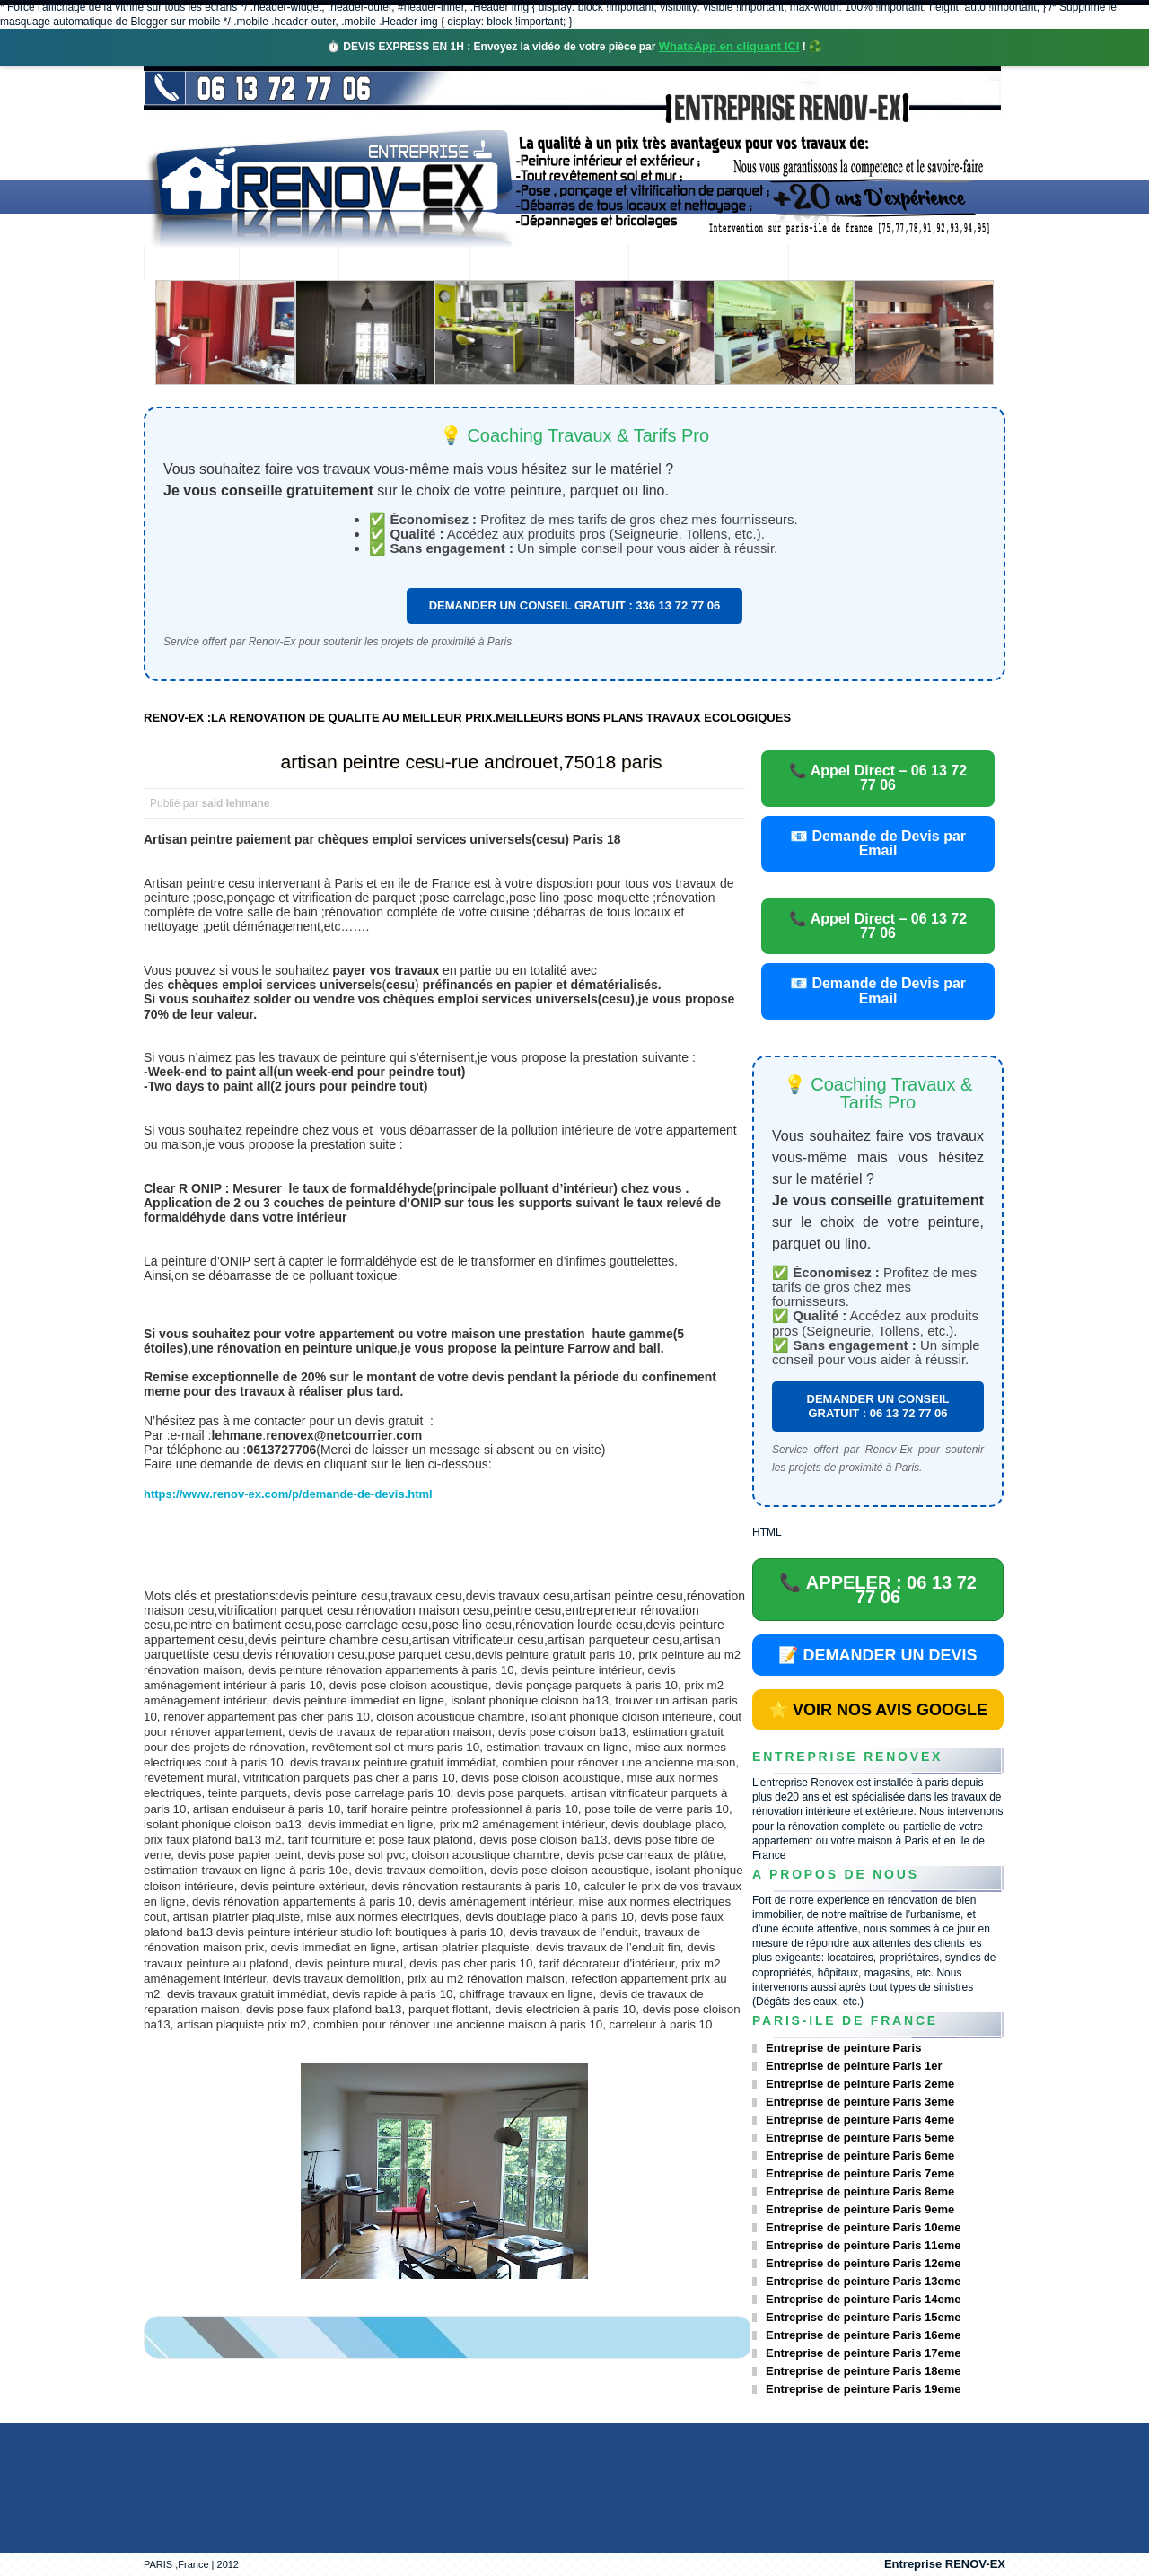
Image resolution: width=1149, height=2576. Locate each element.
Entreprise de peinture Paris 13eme (863, 2281)
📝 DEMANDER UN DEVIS (877, 1655)
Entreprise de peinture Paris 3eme (860, 2101)
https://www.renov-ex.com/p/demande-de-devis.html (288, 1494)
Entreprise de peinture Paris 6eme (860, 2155)
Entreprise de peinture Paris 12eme (863, 2263)
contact (838, 264)
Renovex (289, 264)
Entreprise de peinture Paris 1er (854, 2065)
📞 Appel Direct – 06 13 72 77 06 (878, 778)
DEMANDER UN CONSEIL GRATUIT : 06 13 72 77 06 (878, 1406)
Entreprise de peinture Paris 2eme (860, 2083)
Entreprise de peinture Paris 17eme (863, 2353)
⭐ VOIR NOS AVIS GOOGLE (877, 1710)
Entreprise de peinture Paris (843, 2048)
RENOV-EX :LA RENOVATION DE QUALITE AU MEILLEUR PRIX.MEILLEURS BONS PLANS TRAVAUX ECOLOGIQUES (467, 717)
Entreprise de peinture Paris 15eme (863, 2317)
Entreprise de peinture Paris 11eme (863, 2245)
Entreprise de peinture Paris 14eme (863, 2299)
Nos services (403, 264)
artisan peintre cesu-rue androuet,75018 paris (471, 761)
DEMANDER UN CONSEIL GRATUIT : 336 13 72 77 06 (575, 605)
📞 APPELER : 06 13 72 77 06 (878, 1590)
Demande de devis (708, 264)
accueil (191, 264)
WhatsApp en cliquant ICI (729, 46)
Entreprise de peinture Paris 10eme (863, 2227)
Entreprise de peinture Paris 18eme (863, 2371)
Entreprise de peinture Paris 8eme (860, 2191)
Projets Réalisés (549, 264)
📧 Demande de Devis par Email (878, 843)
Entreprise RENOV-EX (944, 2564)
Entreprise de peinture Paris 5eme (860, 2137)
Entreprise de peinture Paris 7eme (860, 2173)
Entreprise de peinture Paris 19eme (863, 2389)
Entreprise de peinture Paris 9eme (860, 2209)
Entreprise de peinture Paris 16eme (863, 2335)
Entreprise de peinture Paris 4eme (860, 2119)
